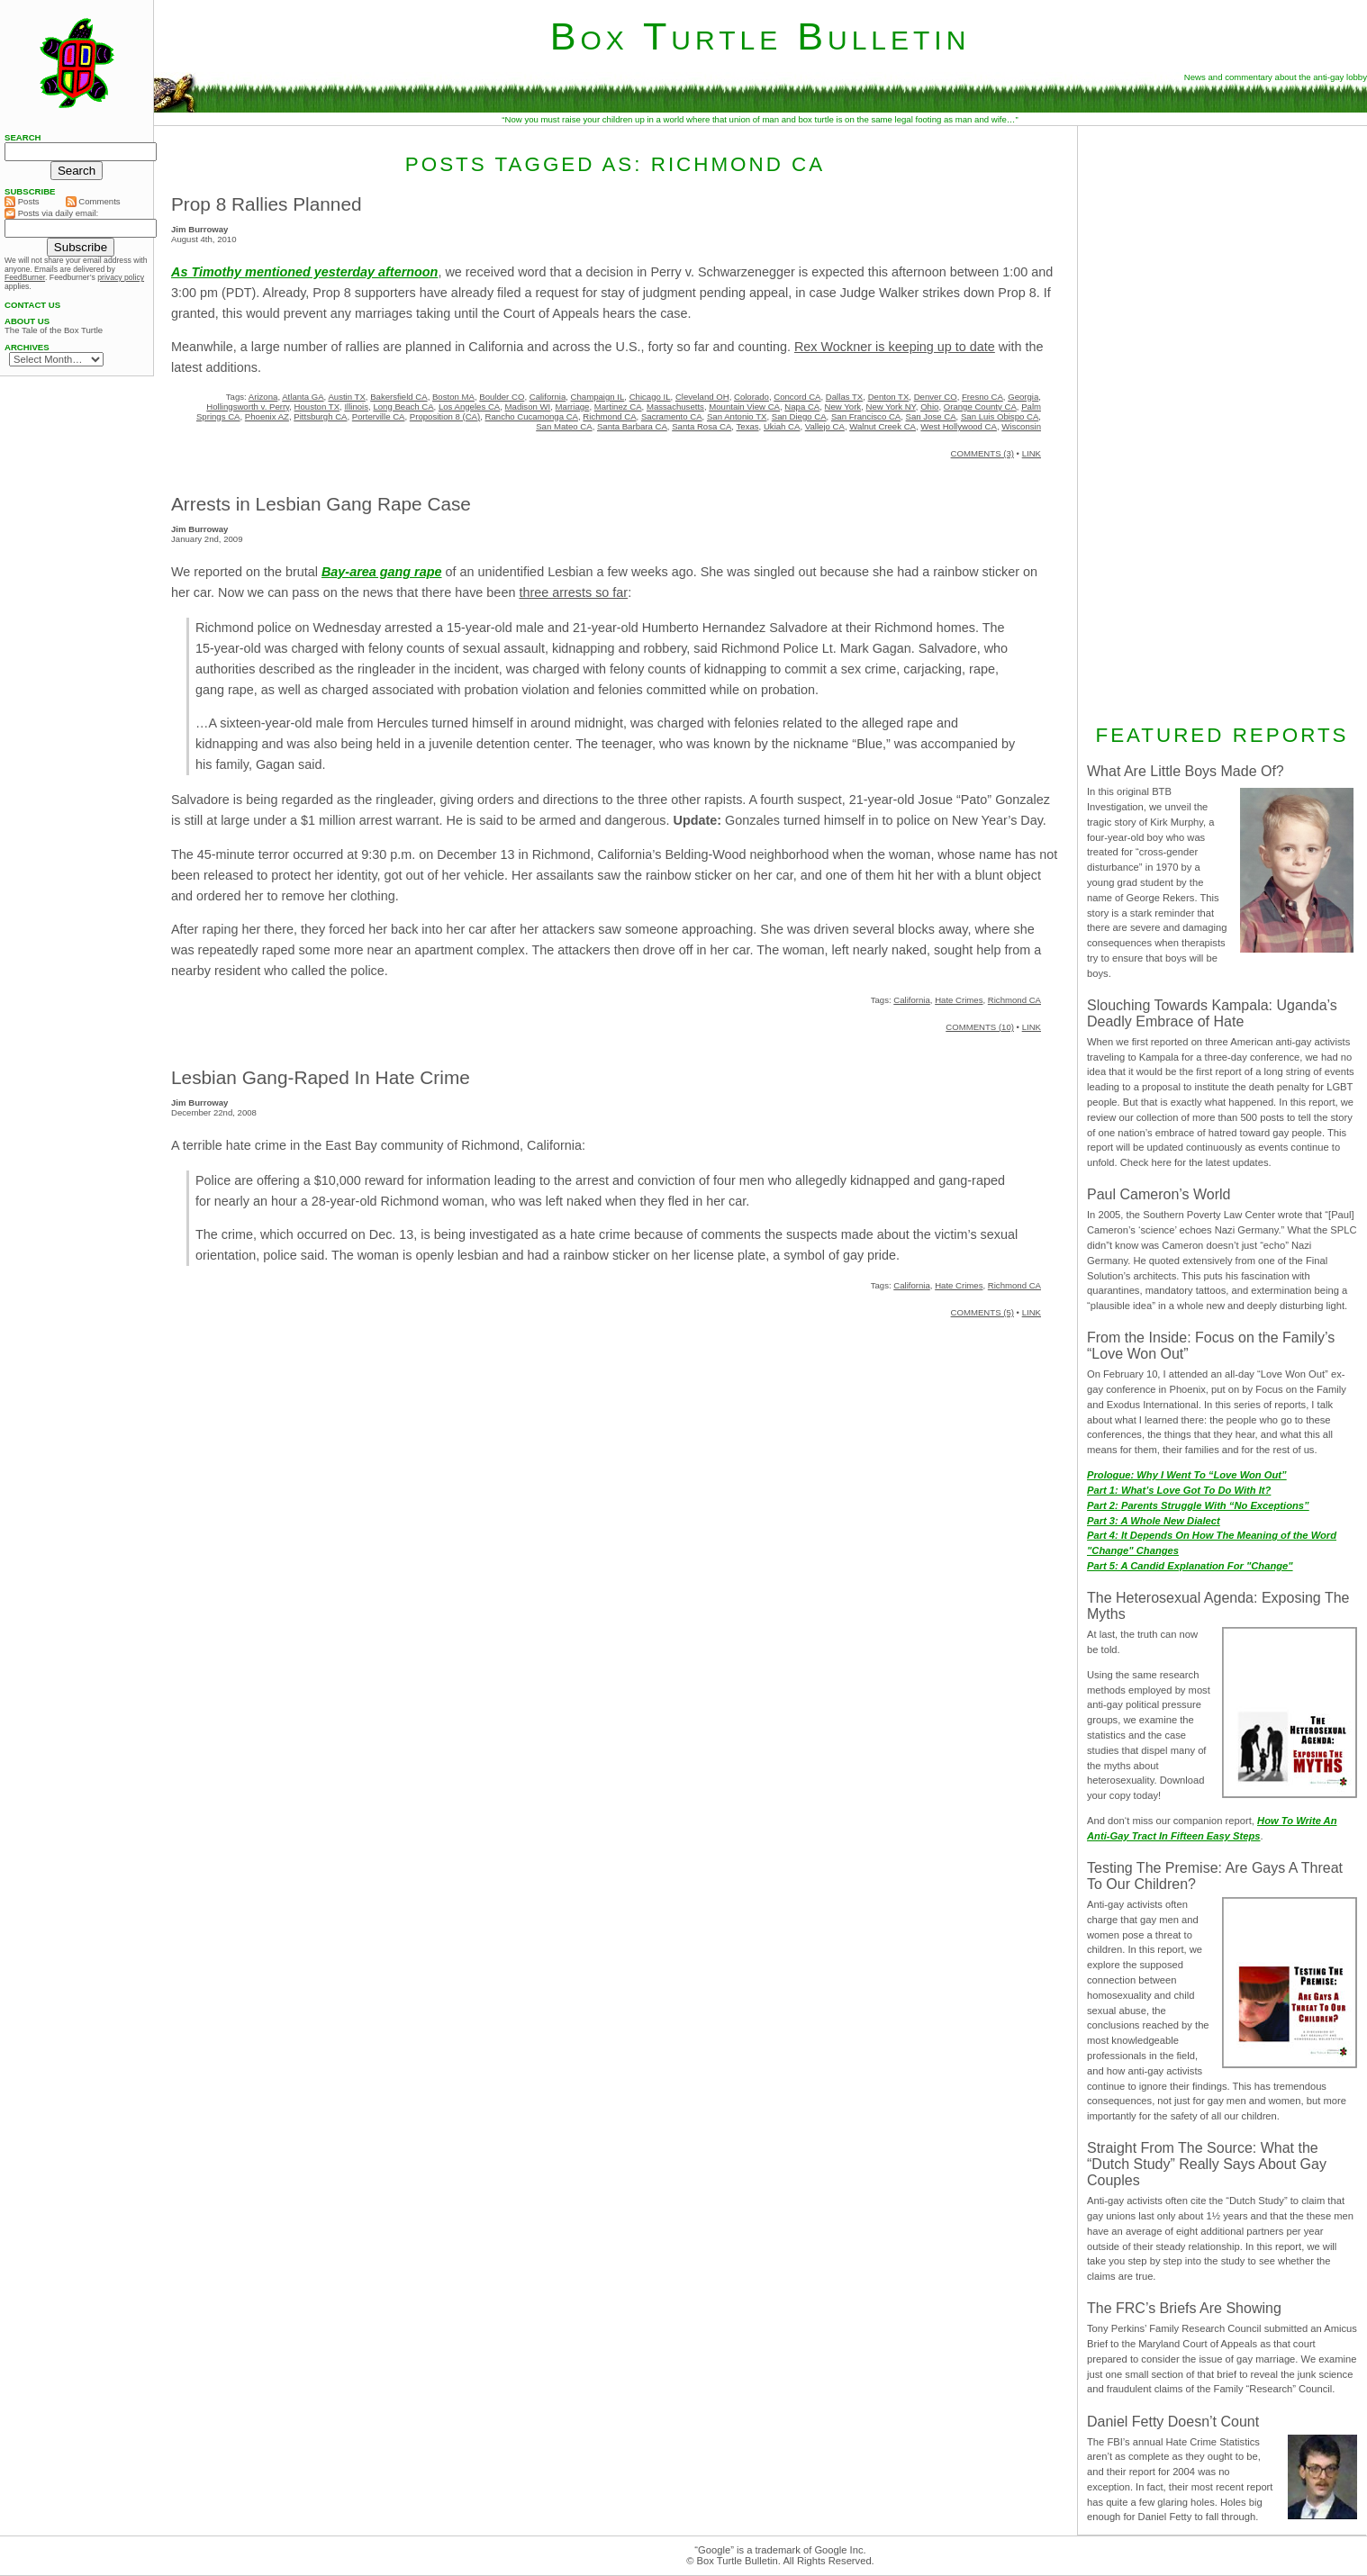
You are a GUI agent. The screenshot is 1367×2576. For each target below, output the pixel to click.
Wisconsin (1021, 426)
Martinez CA (618, 406)
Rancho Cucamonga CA (531, 416)
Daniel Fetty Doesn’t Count (1173, 2421)
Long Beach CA (403, 406)
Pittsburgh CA (320, 416)
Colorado (751, 397)
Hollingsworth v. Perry (247, 406)
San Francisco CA (866, 416)
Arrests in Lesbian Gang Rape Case (321, 503)
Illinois (356, 406)
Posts (22, 201)
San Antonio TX (737, 416)
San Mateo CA (564, 426)
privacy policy (120, 277)
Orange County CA (980, 406)
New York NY (890, 406)
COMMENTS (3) (982, 453)
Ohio (929, 406)
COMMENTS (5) (982, 1312)
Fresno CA (982, 397)
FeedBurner (25, 277)
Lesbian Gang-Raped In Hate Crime (320, 1077)
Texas (748, 426)
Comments (93, 201)
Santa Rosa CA (701, 426)
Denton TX (889, 397)
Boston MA (453, 397)
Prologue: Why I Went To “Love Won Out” (1187, 1474)
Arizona (263, 397)
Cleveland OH (702, 397)
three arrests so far (573, 592)
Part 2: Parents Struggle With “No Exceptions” (1198, 1505)
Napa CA (801, 406)
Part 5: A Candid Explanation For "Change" (1190, 1565)
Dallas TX (844, 397)
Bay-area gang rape (381, 572)
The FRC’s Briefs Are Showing (1184, 2308)
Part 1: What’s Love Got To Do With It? (1179, 1490)
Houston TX (316, 406)
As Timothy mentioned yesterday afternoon (304, 272)
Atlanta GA (302, 397)
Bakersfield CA (398, 397)
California (548, 397)
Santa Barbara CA (632, 426)
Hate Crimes (958, 1000)
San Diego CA (799, 416)
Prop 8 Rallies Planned (266, 204)
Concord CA (797, 397)
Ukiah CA (782, 426)
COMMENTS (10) (980, 1027)
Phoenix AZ (267, 416)
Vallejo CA (825, 426)
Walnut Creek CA (882, 426)
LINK (1031, 453)
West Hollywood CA (958, 426)
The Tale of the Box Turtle (54, 330)
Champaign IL (598, 397)
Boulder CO (501, 397)
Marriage (573, 406)
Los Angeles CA (469, 406)
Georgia (1023, 397)
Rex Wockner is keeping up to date (894, 346)
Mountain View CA (744, 406)
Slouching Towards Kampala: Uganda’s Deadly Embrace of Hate (1212, 1013)
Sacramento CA (671, 416)
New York (843, 406)
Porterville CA (378, 416)
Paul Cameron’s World (1158, 1194)
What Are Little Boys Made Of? (1185, 771)
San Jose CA (931, 416)
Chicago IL (650, 397)
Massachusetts (675, 406)
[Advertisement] (1222, 422)
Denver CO (935, 397)
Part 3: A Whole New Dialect (1153, 1520)
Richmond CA (609, 416)
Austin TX (346, 397)
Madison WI (528, 406)
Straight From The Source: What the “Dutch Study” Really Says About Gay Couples (1206, 2164)
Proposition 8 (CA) (445, 416)
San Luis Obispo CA (999, 416)
